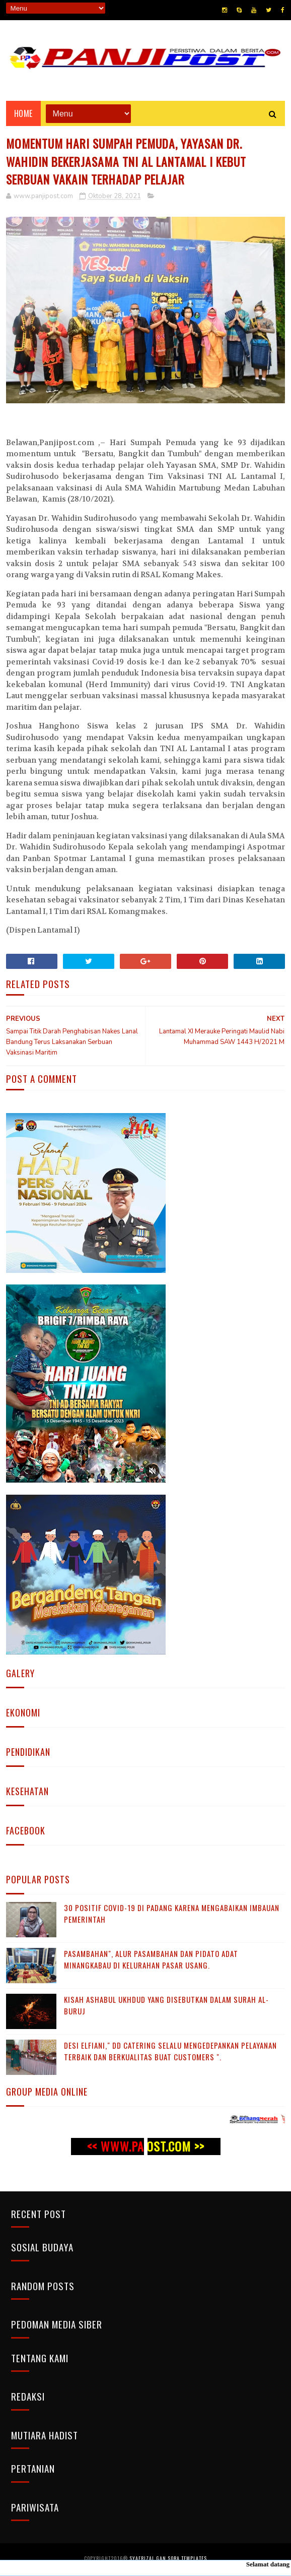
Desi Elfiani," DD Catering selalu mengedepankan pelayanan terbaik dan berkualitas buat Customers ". (170, 2053)
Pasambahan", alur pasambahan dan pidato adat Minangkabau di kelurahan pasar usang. (151, 1961)
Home (23, 115)
